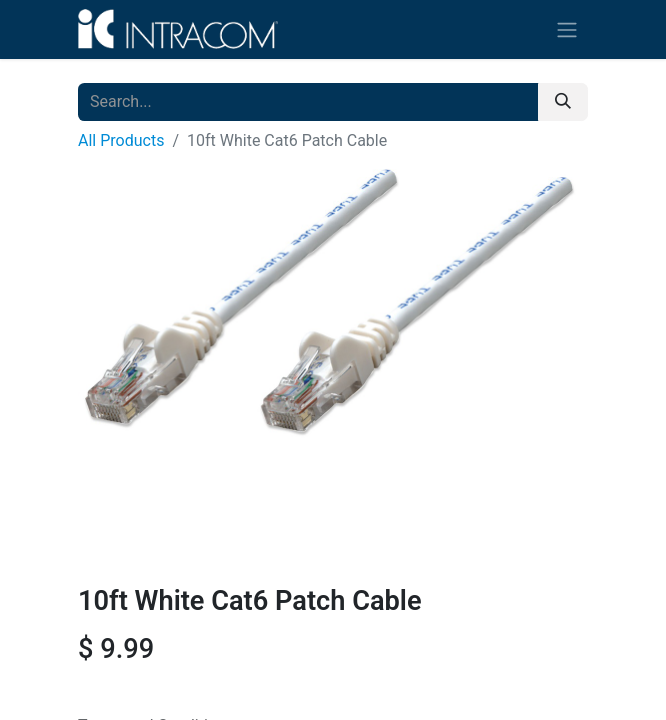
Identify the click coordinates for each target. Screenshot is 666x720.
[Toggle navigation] (567, 29)
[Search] (563, 102)
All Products (121, 140)
